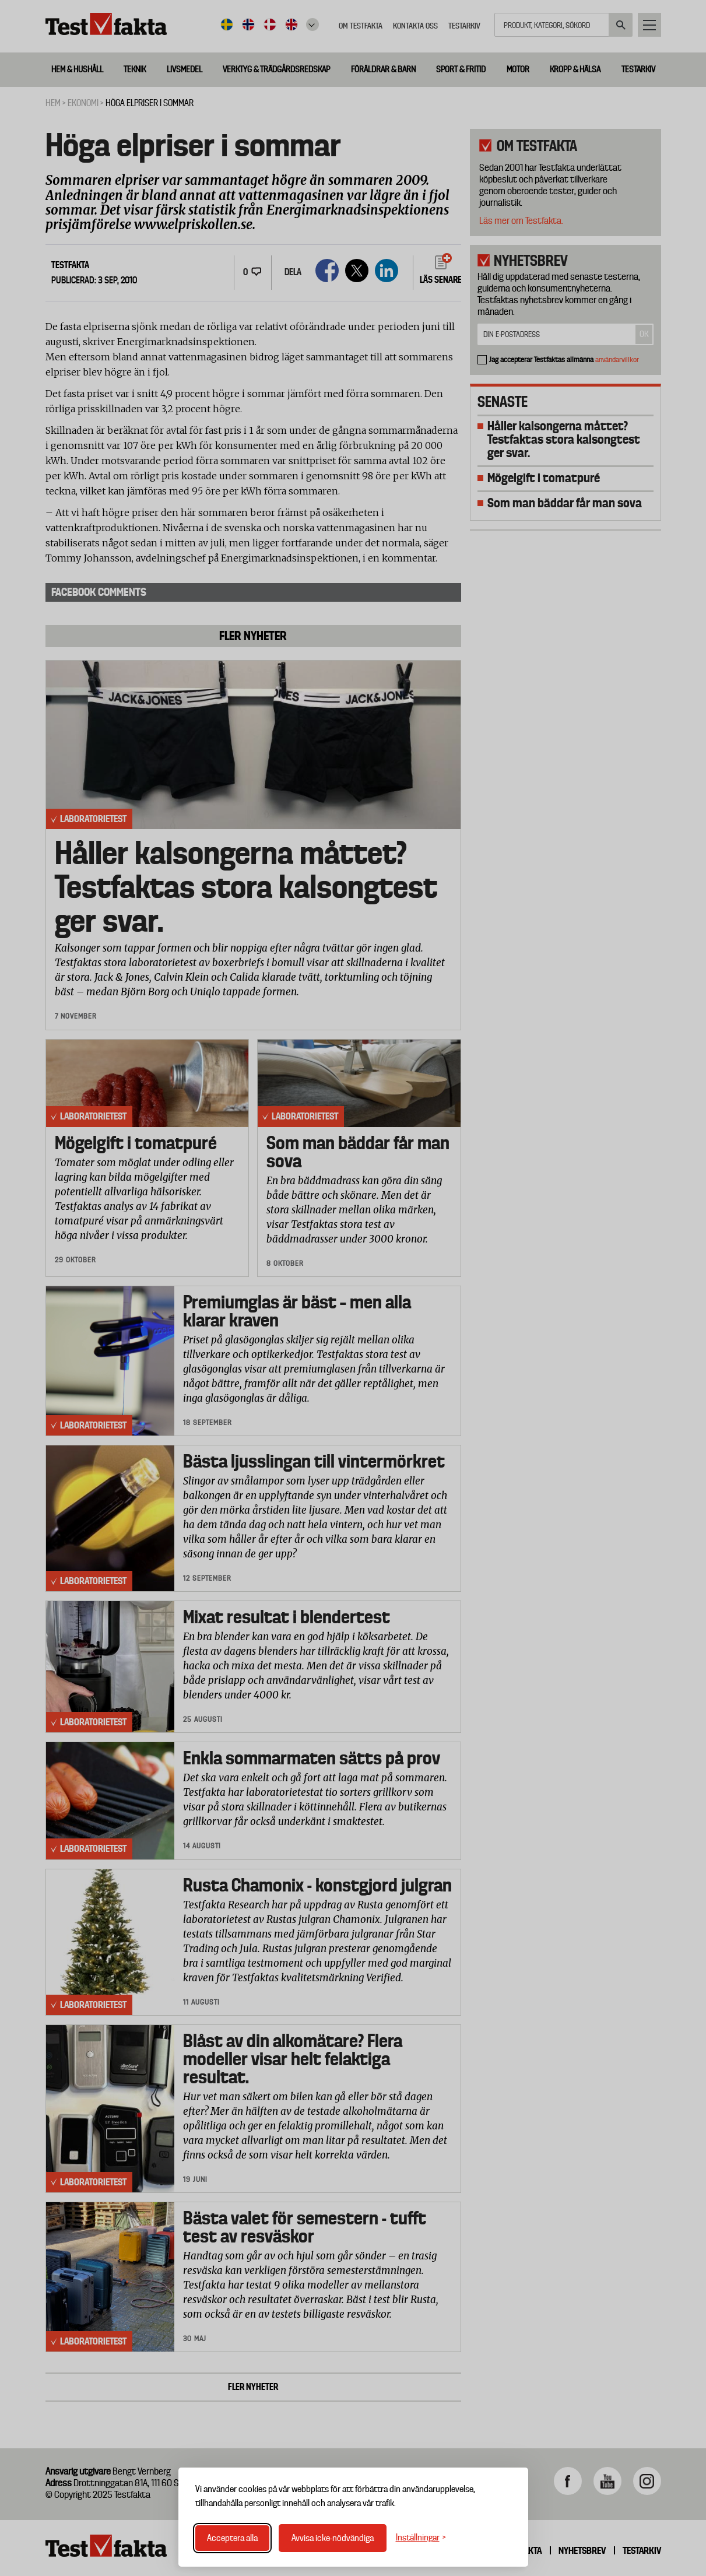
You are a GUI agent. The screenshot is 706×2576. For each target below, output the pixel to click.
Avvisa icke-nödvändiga (332, 2538)
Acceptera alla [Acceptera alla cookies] (232, 2538)
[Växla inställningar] (421, 2538)
